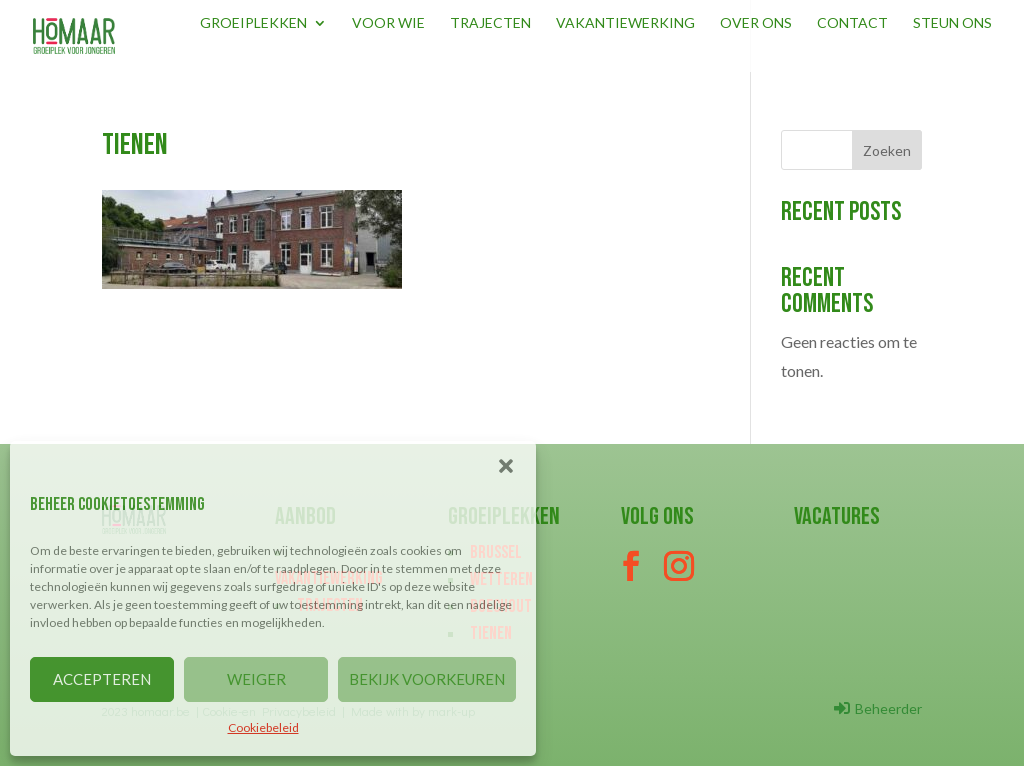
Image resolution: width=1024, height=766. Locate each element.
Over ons (756, 23)
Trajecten (490, 23)
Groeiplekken (253, 23)
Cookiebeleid (263, 727)
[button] (506, 466)
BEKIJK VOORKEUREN (427, 679)
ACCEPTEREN (102, 679)
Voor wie (388, 23)
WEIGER (256, 679)
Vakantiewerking (625, 23)
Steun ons (952, 23)
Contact (852, 23)
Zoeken (887, 150)
